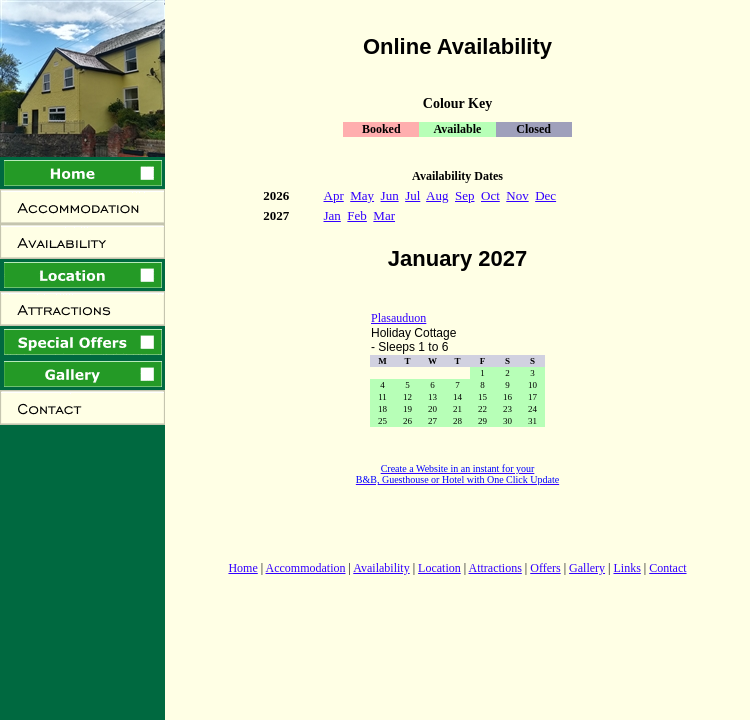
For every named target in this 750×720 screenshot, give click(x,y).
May (362, 195)
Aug (437, 195)
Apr (334, 195)
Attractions (495, 568)
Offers (545, 568)
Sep (465, 195)
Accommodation (306, 568)
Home (242, 568)
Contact (667, 568)
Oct (490, 195)
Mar (384, 215)
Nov (517, 195)
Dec (545, 195)
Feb (357, 215)
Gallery (587, 568)
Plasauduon (398, 318)
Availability (381, 568)
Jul (412, 195)
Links (626, 568)
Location (439, 568)
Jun (390, 195)
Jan (332, 215)
